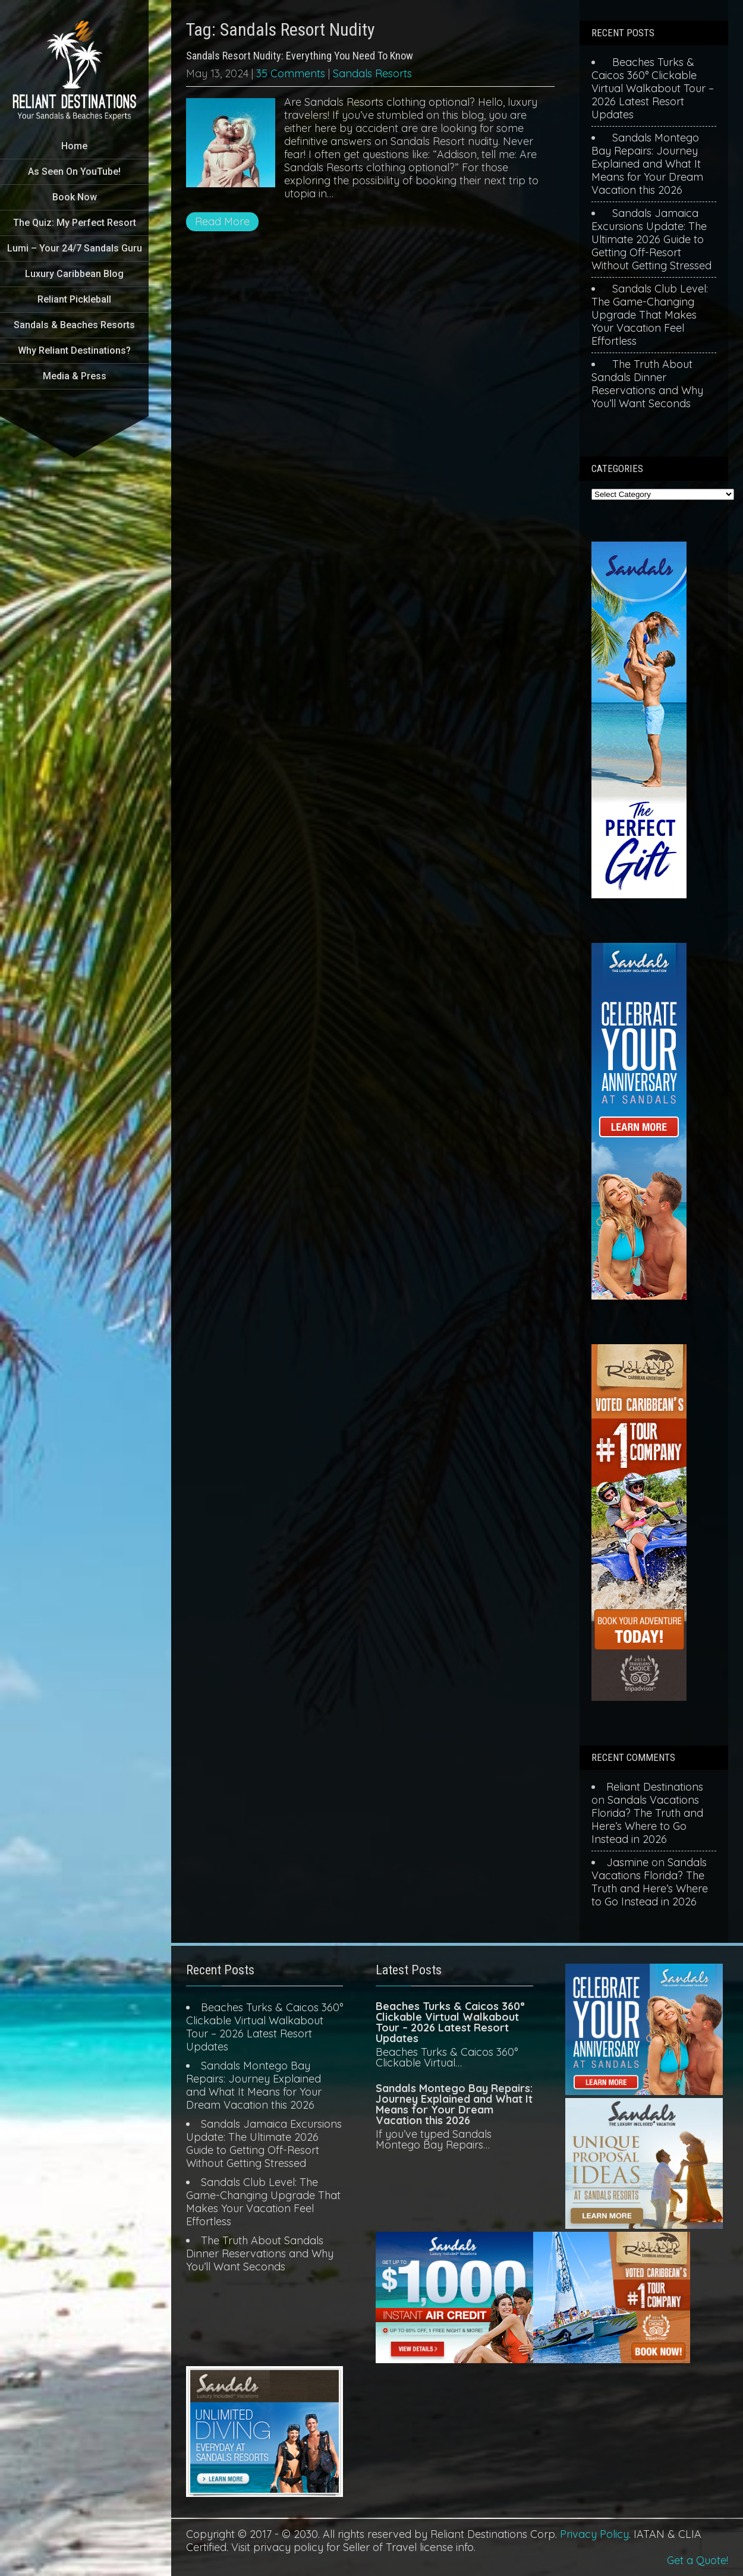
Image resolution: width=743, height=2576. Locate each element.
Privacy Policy (594, 2534)
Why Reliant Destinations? (74, 350)
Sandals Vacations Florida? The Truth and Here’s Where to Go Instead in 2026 (647, 1819)
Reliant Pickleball (74, 299)
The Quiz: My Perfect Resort (74, 222)
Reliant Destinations (654, 1787)
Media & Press (74, 376)
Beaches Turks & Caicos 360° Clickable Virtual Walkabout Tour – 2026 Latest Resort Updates (652, 88)
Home (74, 146)
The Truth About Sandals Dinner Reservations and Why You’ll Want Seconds (647, 383)
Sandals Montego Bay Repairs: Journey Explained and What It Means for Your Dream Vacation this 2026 (647, 164)
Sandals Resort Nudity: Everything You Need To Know (299, 55)
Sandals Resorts (372, 73)
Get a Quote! (697, 2560)
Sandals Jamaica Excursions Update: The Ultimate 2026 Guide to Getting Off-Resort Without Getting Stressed (651, 239)
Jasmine (627, 1862)
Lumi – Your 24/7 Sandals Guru (74, 248)
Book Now (74, 197)
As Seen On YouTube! (74, 171)
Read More (222, 221)
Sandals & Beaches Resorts (74, 325)
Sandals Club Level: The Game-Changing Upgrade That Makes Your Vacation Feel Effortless (649, 315)
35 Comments (290, 73)
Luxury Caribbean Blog (74, 273)
